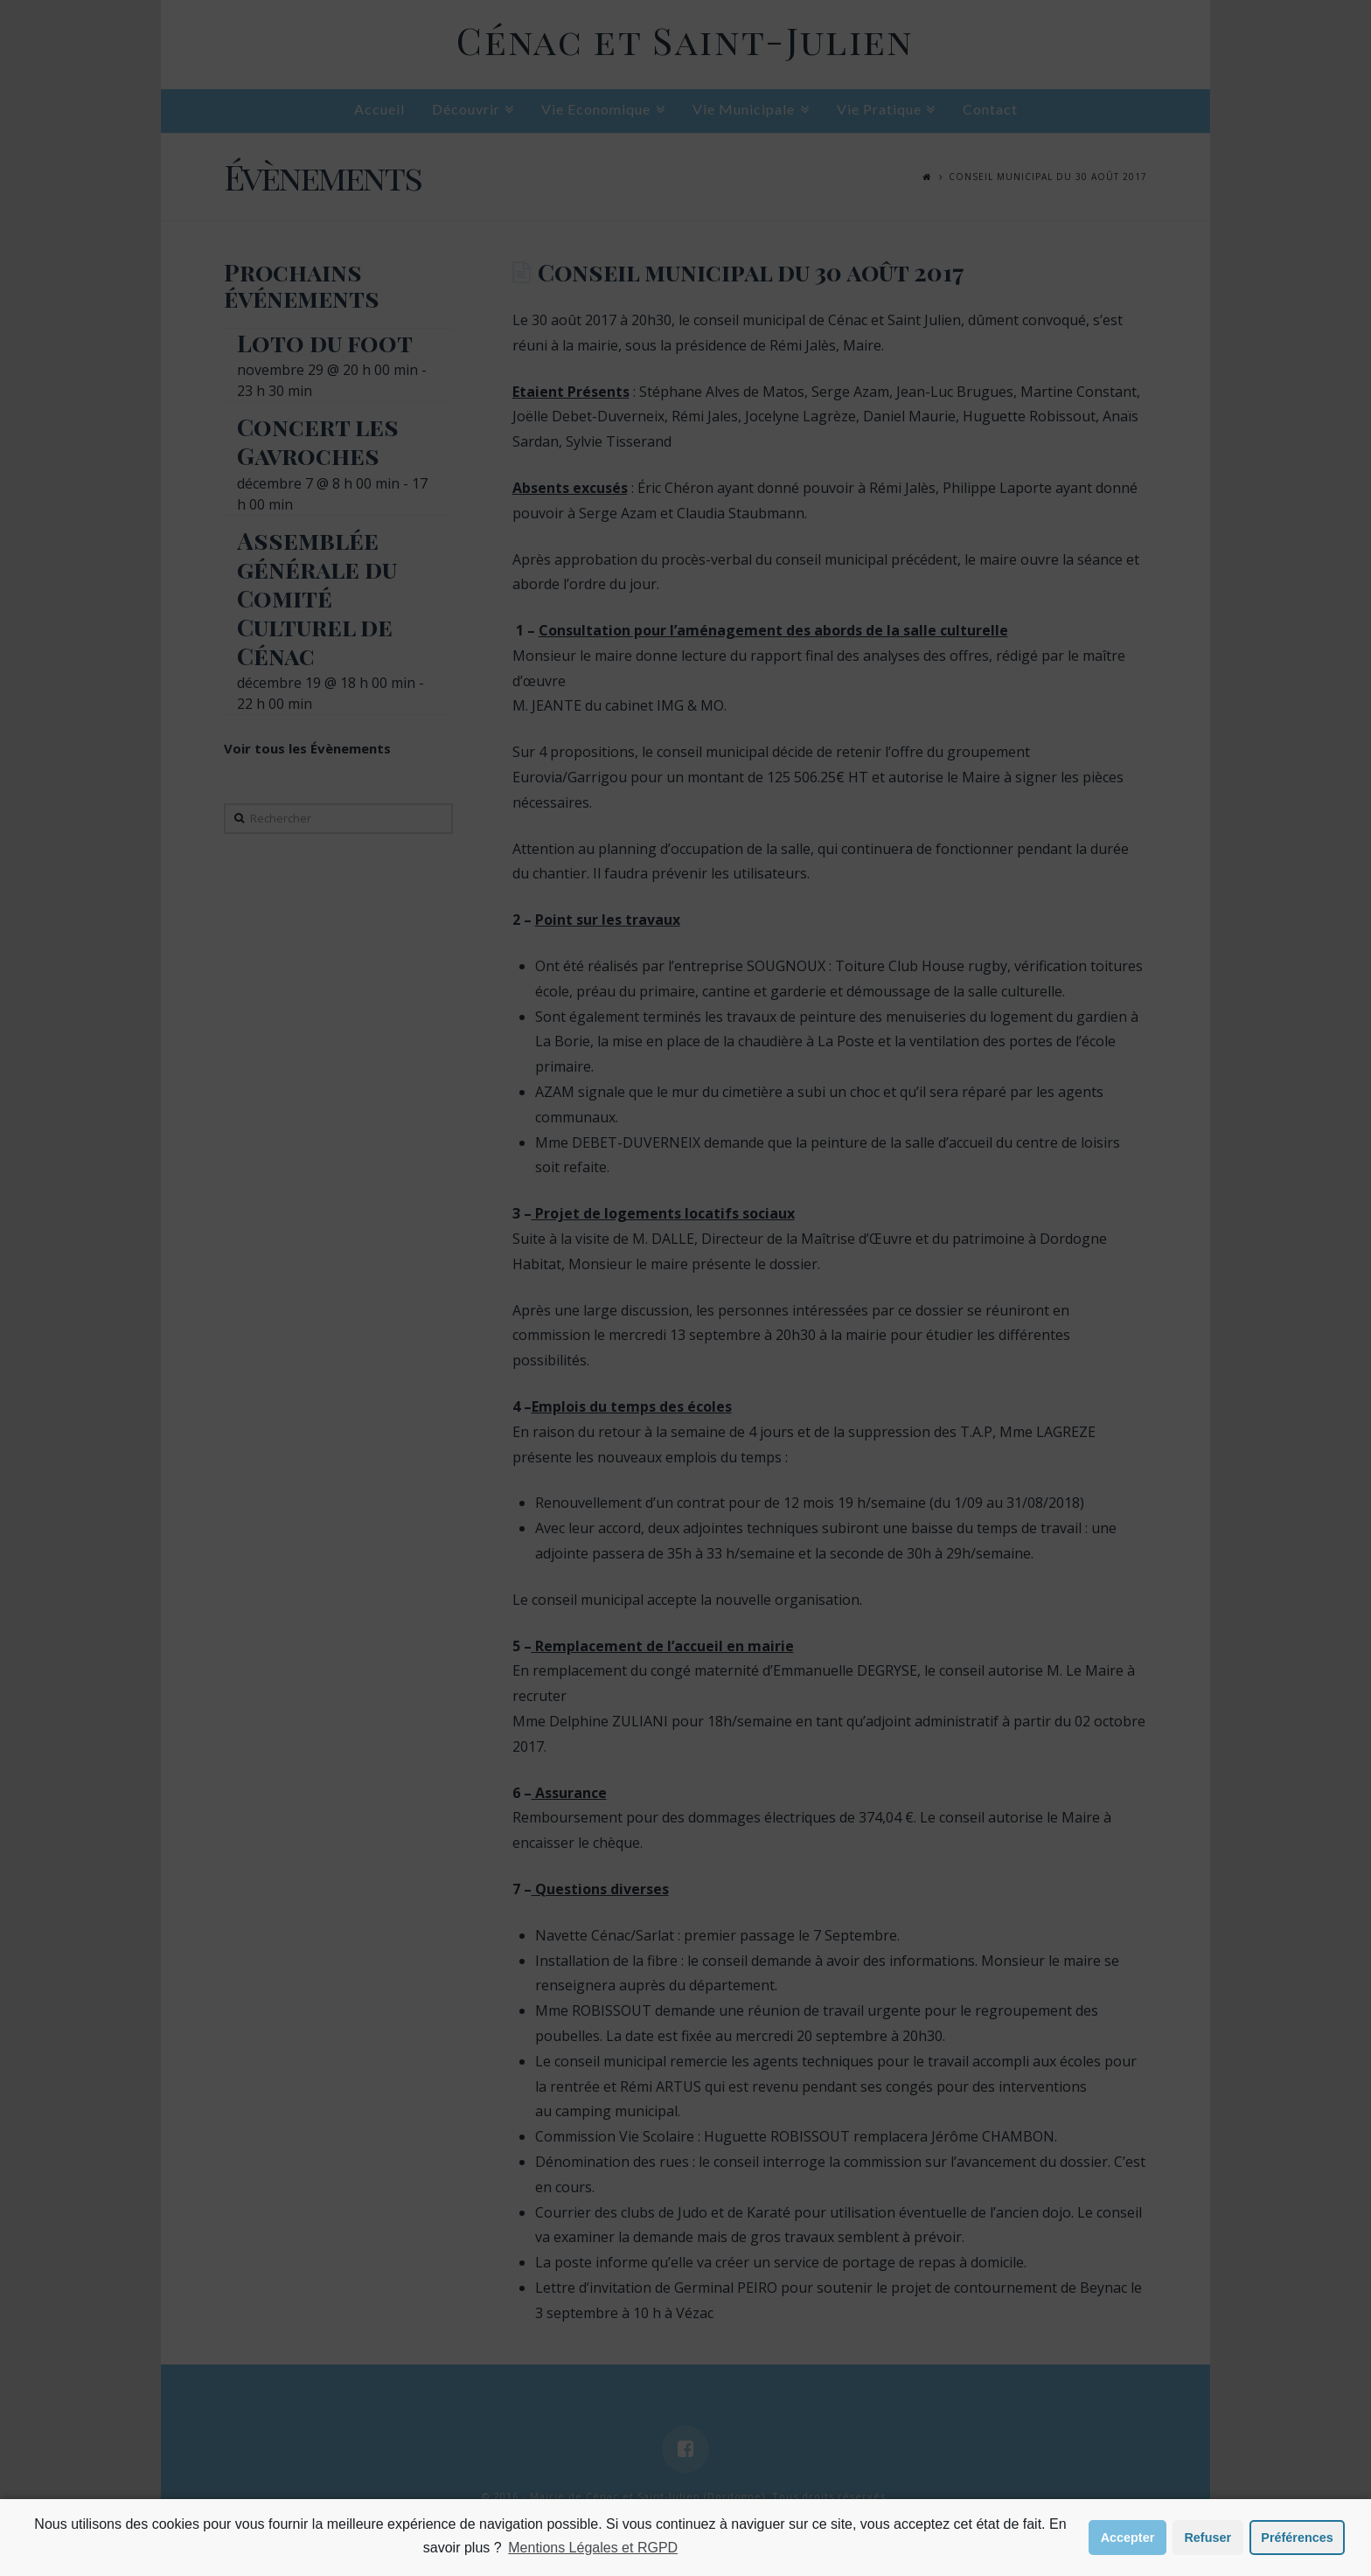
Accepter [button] (1128, 2538)
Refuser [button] (1207, 2538)
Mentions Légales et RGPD (593, 2547)
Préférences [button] (1297, 2538)
